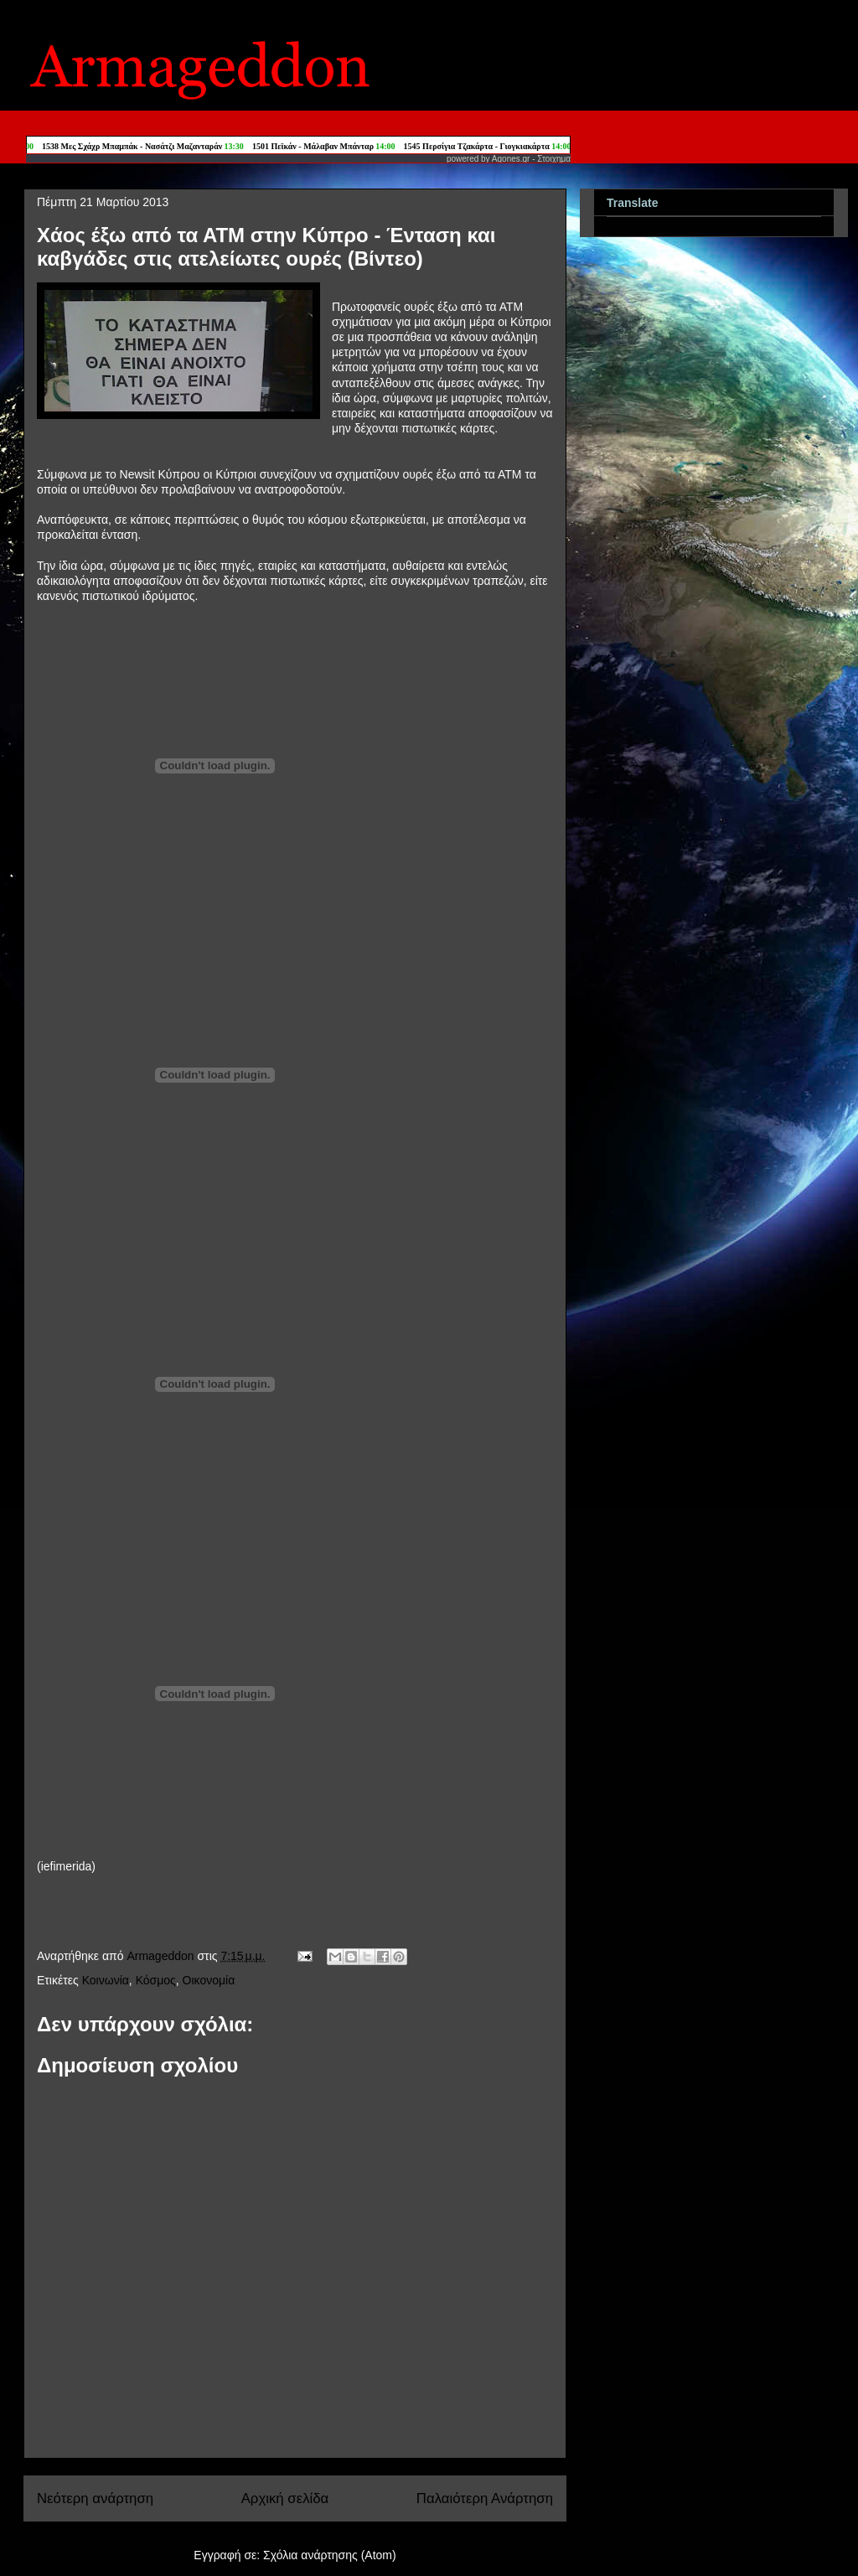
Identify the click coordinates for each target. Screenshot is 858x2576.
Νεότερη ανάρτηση (95, 2498)
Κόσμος (156, 1980)
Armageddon (162, 1956)
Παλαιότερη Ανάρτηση (484, 2498)
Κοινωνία (105, 1980)
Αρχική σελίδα (285, 2498)
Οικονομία (209, 1980)
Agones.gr (511, 158)
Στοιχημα (554, 158)
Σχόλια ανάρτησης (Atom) (329, 2555)
